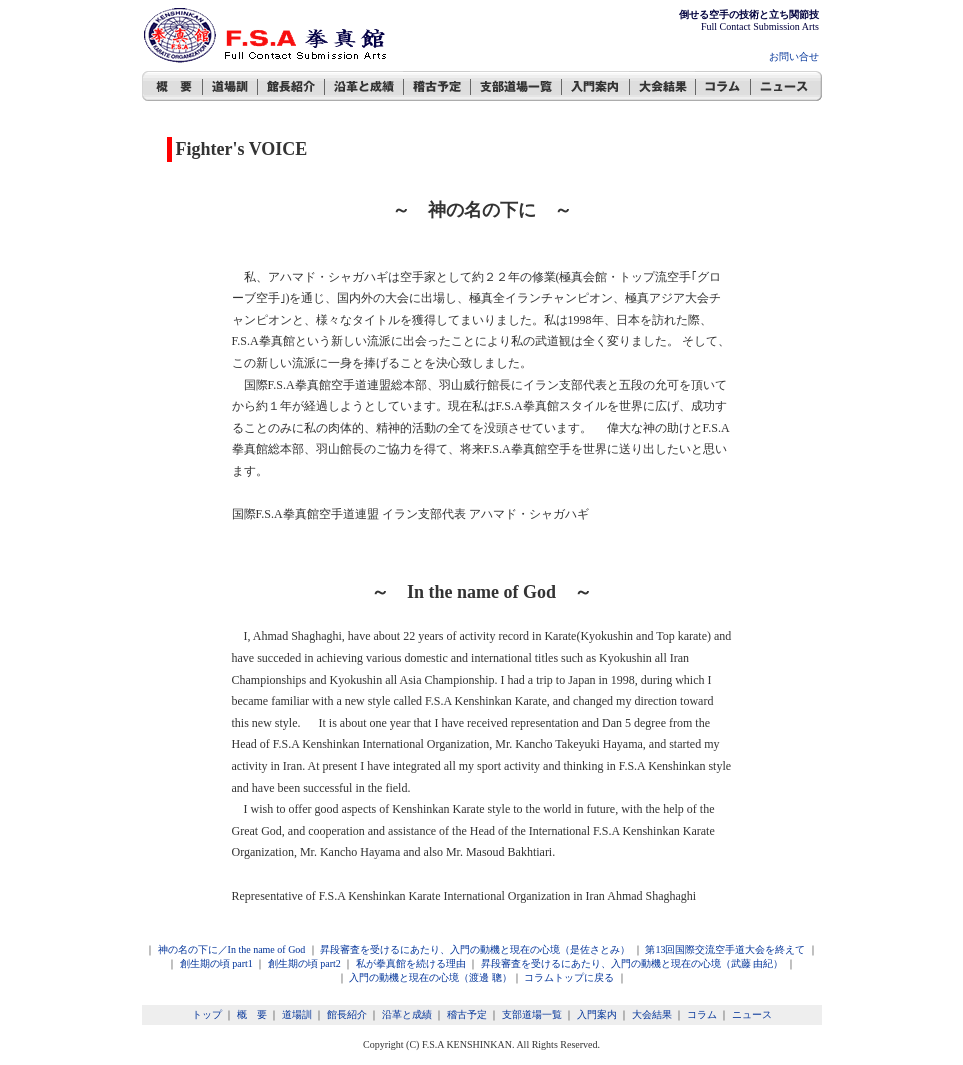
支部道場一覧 (532, 1014)
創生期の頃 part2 (304, 963)
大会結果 (652, 1014)
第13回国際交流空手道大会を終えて (725, 949)
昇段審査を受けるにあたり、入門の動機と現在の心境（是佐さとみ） (475, 949)
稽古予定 (467, 1014)
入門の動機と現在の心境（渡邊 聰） (429, 977)
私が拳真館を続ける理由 (411, 963)
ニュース (752, 1014)
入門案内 (597, 1014)
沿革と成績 (407, 1014)
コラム (702, 1014)
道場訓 (297, 1014)
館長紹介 (347, 1014)
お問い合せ (794, 56)
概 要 (252, 1014)
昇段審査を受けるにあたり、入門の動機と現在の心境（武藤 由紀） (632, 963)
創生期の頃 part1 (216, 963)
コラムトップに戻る (569, 977)
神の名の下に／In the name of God (232, 949)
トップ (207, 1014)
